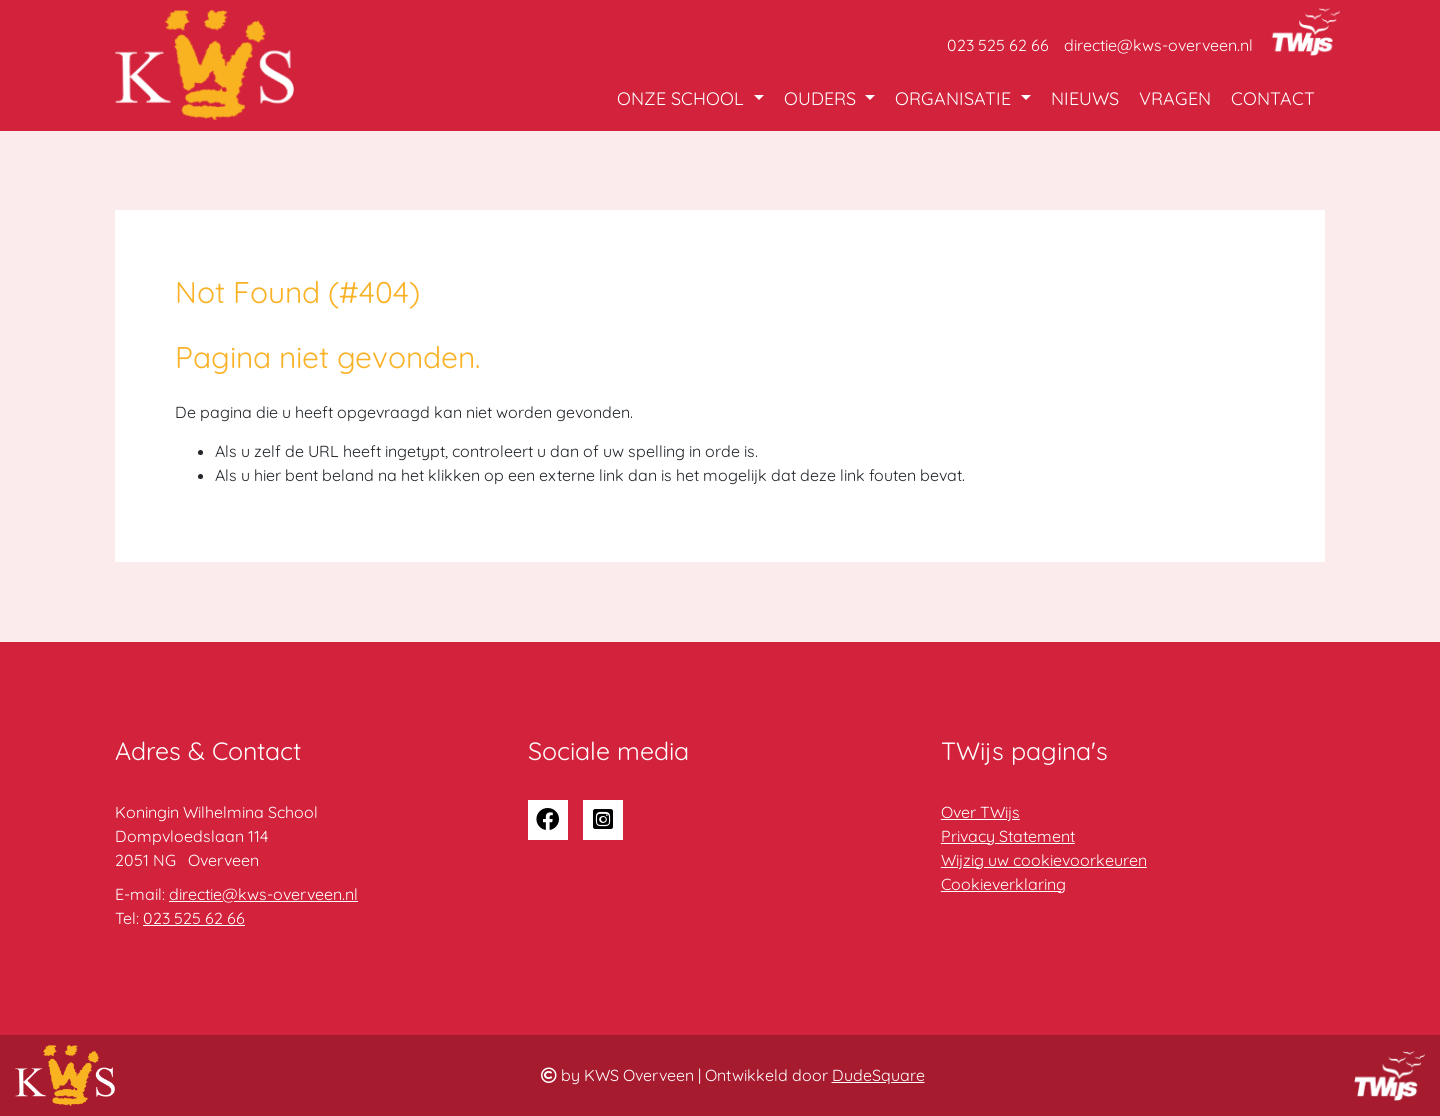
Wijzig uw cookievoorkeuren (1044, 860)
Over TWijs (980, 812)
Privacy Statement (1008, 836)
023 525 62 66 (998, 45)
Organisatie (955, 98)
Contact (1273, 98)
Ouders (822, 98)
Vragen (1175, 98)
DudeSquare (878, 1075)
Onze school (683, 98)
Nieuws (1085, 98)
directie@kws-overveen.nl (1158, 45)
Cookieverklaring (1003, 884)
